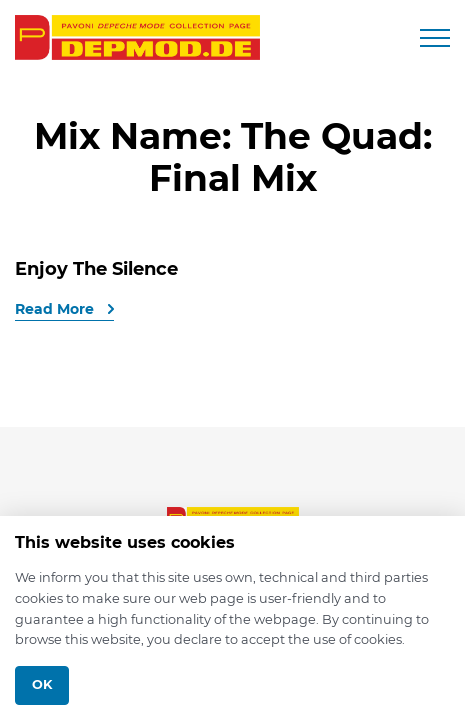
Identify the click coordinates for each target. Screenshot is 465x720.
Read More (56, 309)
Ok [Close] (42, 684)
